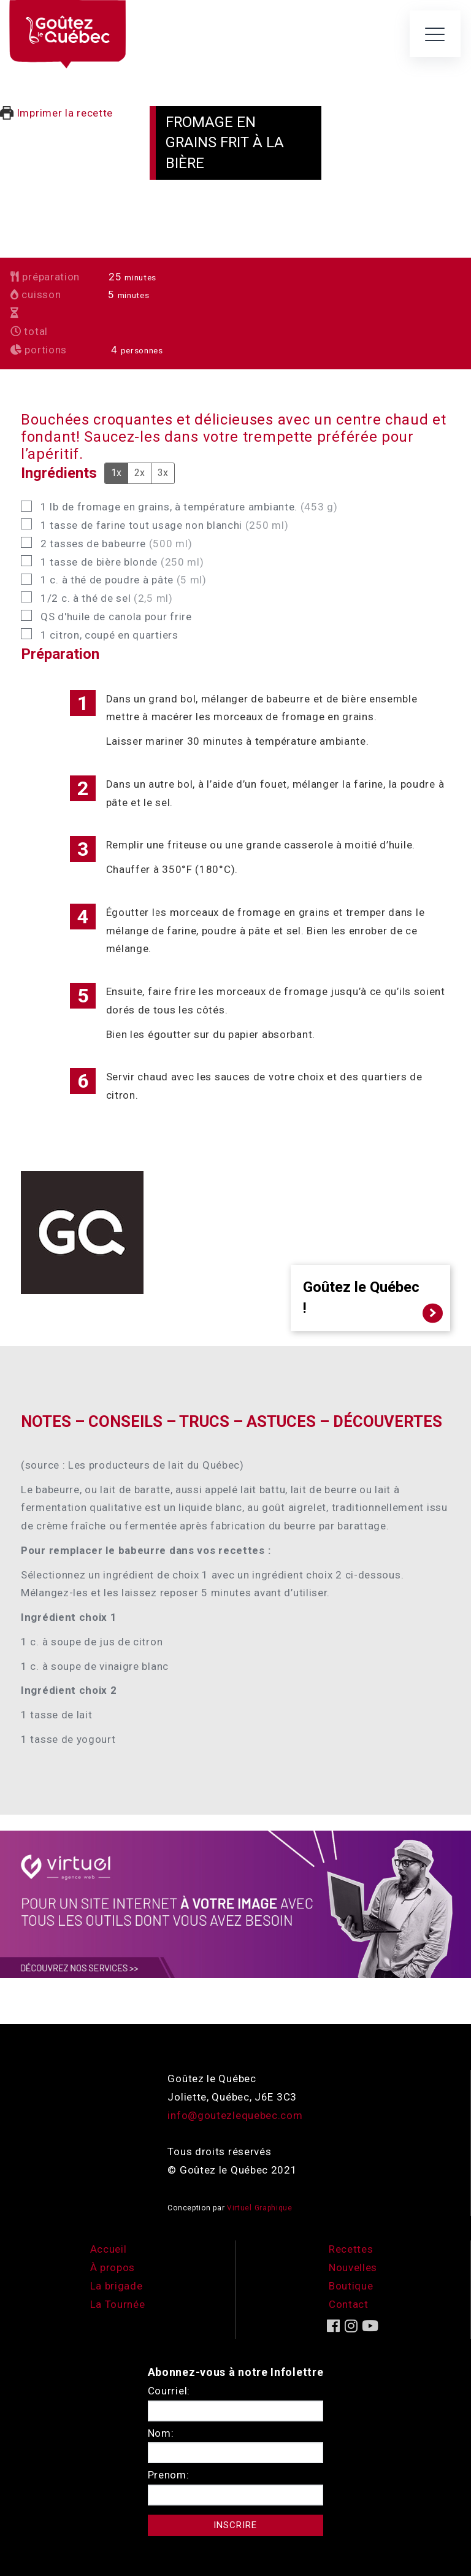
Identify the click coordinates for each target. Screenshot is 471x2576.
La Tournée (117, 2304)
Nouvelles (353, 2267)
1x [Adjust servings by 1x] (116, 473)
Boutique (351, 2286)
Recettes (351, 2249)
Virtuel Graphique (260, 2208)
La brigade (116, 2286)
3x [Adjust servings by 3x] (163, 473)
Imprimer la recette (56, 113)
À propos (113, 2267)
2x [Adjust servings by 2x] (139, 473)
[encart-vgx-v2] (235, 1903)
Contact (349, 2304)
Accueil (108, 2249)
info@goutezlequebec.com (234, 2115)
